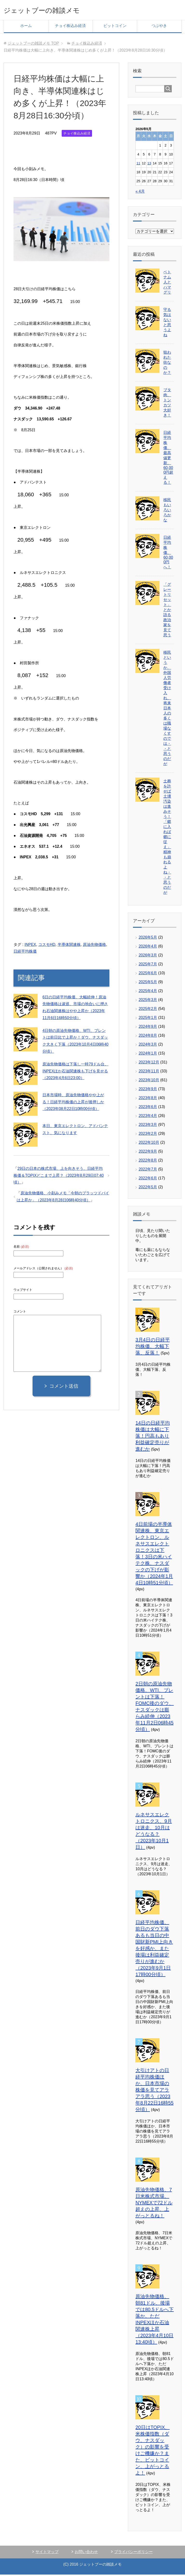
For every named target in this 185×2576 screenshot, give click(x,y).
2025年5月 (148, 983)
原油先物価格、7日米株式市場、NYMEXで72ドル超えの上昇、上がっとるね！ (153, 2204)
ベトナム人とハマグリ (167, 283)
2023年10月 (149, 1081)
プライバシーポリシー (133, 2553)
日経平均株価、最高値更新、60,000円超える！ (168, 459)
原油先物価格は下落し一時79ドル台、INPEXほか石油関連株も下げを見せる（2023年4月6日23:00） (75, 1072)
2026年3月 (148, 957)
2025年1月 (148, 1019)
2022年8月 (148, 1162)
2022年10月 (149, 1144)
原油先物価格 (94, 946)
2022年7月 (148, 1171)
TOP (33, 45)
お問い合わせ (86, 2553)
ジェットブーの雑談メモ (52, 10)
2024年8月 (148, 1037)
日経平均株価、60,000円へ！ (168, 554)
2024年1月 (148, 1055)
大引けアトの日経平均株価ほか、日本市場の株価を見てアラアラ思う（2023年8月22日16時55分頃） (154, 2091)
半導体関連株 (69, 946)
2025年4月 (148, 992)
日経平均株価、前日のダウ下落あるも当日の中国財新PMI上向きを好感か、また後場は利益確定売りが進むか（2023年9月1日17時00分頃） (154, 1949)
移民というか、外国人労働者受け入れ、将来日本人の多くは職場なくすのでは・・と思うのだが (167, 709)
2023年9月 (148, 1090)
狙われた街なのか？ (167, 364)
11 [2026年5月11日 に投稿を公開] (138, 165)
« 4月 (140, 193)
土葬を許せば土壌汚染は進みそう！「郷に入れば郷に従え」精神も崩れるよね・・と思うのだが (167, 838)
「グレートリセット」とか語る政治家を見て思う (167, 611)
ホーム (26, 27)
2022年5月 (148, 1188)
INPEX (30, 946)
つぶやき (159, 27)
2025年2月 (148, 1010)
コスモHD (46, 946)
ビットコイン (114, 27)
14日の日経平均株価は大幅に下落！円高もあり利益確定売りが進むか (152, 1437)
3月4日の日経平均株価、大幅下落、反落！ (152, 1347)
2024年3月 (148, 1046)
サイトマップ (47, 2553)
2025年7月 (148, 965)
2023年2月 (148, 1135)
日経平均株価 (25, 953)
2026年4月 (148, 948)
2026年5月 (148, 939)
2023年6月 (148, 1108)
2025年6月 (148, 974)
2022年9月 (148, 1153)
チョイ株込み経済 (70, 27)
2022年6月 (148, 1179)
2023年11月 (149, 1072)
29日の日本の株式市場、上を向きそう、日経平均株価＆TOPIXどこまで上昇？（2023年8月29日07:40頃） (58, 1177)
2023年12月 (149, 1064)
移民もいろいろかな (167, 511)
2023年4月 (148, 1117)
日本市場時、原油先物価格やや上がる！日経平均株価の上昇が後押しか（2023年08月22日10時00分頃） (73, 1103)
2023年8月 (148, 1099)
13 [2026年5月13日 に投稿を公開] (149, 165)
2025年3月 (148, 1001)
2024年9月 (148, 1028)
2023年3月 (148, 1126)
